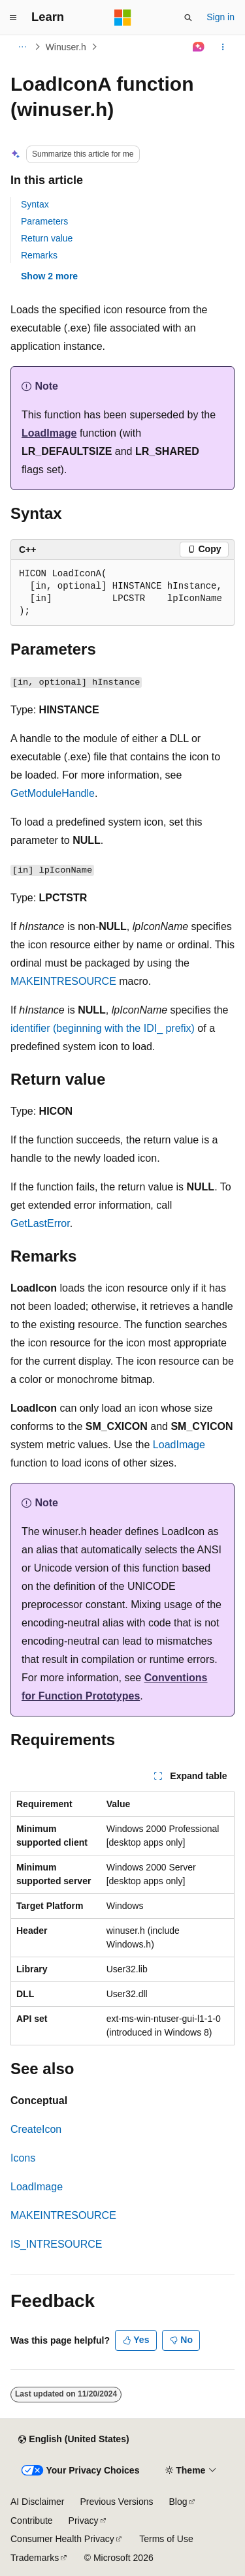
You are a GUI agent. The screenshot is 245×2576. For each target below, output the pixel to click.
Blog (178, 2501)
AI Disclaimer (37, 2501)
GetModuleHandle (52, 793)
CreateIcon (35, 2129)
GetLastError (40, 1223)
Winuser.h (66, 47)
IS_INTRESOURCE (56, 2244)
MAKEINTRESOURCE (63, 981)
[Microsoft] (122, 17)
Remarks (39, 255)
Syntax (35, 204)
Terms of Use (166, 2539)
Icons (22, 2158)
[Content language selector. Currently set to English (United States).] (73, 2439)
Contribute (31, 2520)
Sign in (220, 17)
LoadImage (49, 433)
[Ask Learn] (199, 47)
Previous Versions (116, 2501)
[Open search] (188, 17)
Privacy (84, 2520)
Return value (47, 238)
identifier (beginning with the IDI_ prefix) (102, 1028)
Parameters (44, 221)
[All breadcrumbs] (21, 47)
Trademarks (34, 2558)
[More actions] (223, 47)
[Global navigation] (13, 17)
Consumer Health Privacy (62, 2539)
